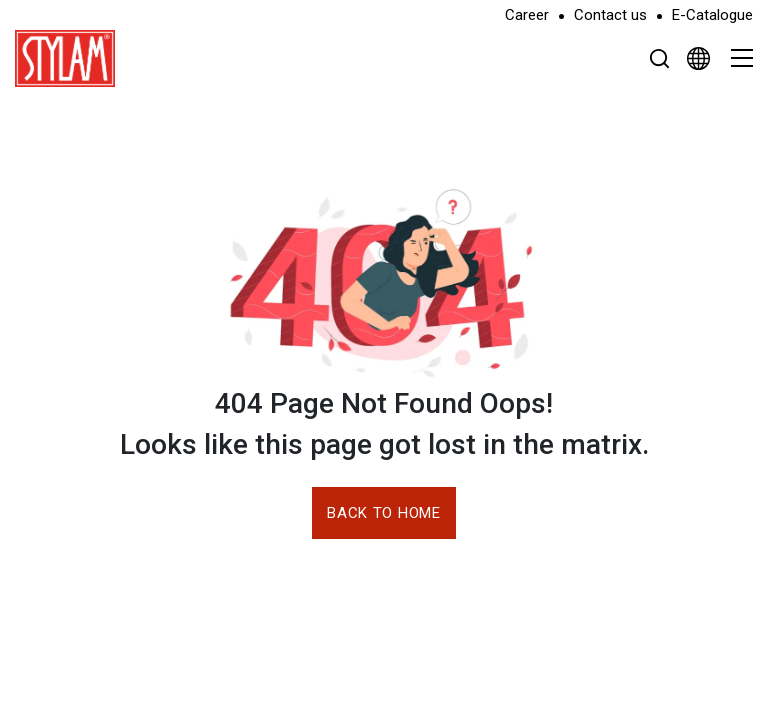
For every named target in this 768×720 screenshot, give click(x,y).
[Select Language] (698, 58)
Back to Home (383, 513)
